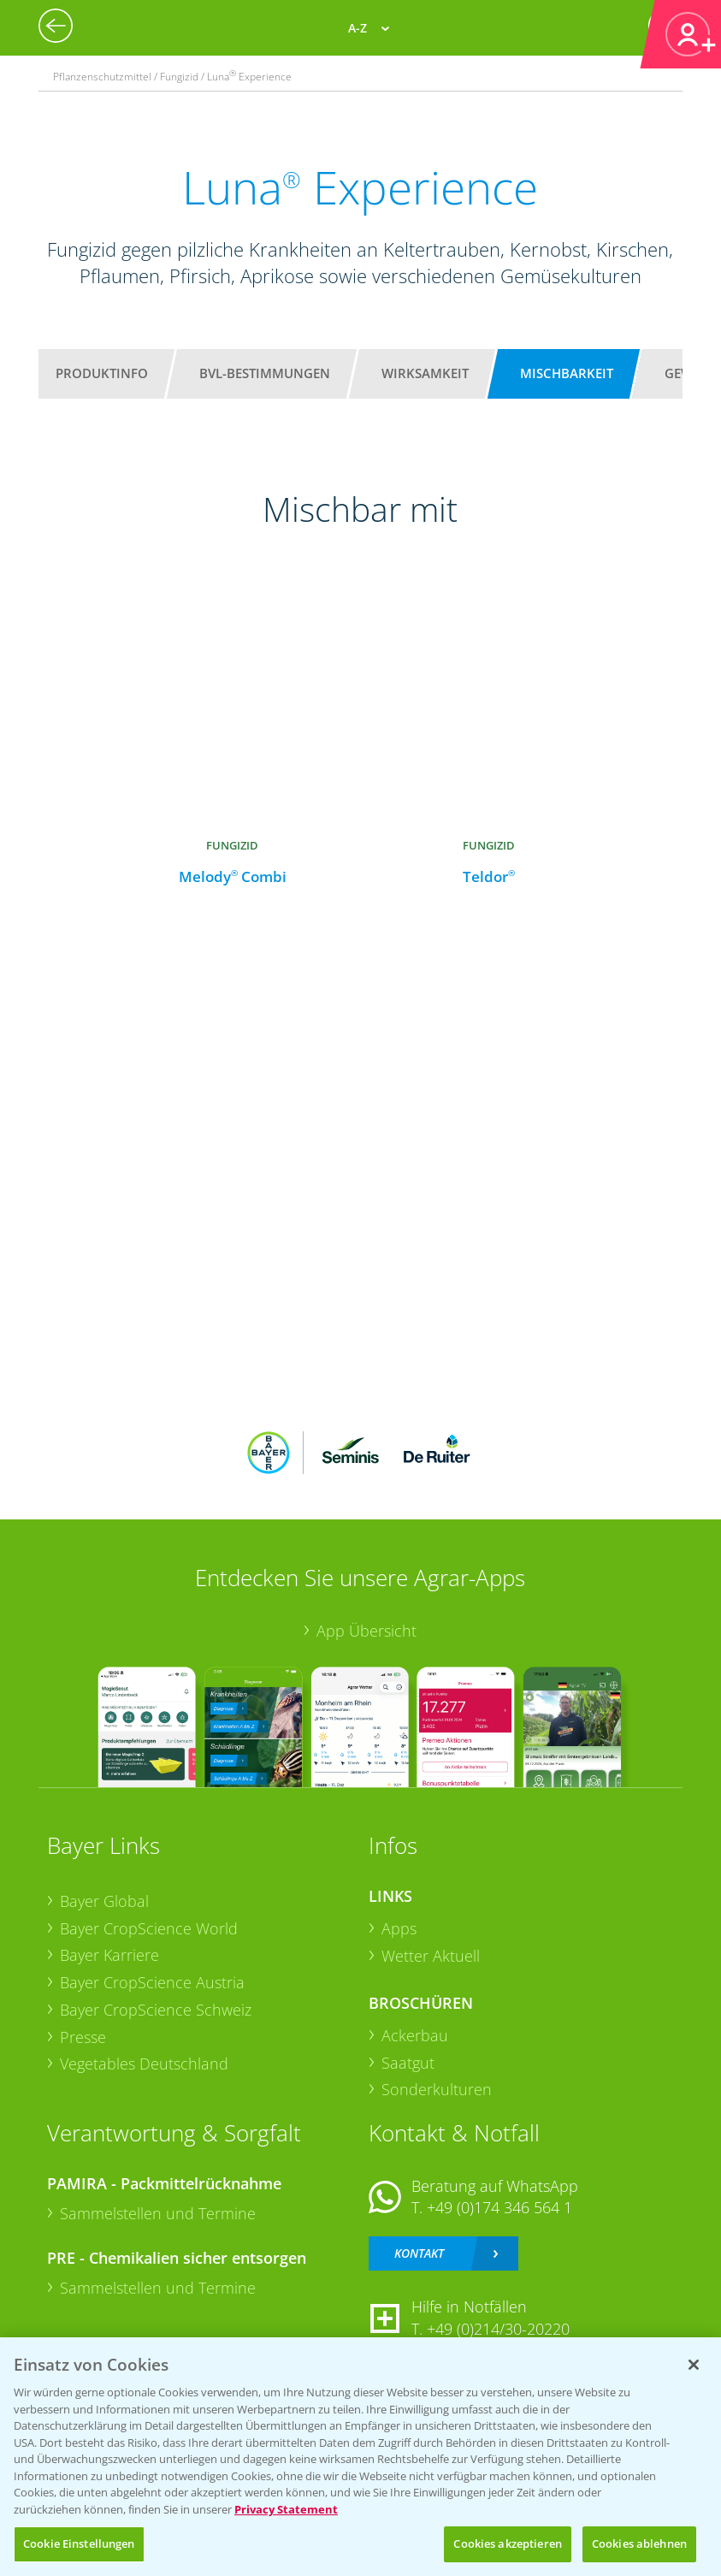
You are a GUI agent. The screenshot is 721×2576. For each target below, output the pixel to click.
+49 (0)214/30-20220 (498, 2328)
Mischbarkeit (566, 373)
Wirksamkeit (425, 373)
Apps (399, 1928)
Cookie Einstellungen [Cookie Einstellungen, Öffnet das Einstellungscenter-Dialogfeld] (79, 2543)
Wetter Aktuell (430, 1955)
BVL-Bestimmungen (264, 373)
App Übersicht (366, 1630)
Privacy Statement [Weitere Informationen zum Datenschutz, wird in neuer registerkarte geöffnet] (286, 2509)
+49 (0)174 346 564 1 (499, 2207)
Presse (83, 2037)
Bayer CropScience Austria (152, 1982)
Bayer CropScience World (149, 1928)
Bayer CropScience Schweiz (155, 2009)
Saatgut (407, 2062)
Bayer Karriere (109, 1955)
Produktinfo (102, 373)
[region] (360, 2456)
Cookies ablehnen (639, 2543)
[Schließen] (693, 2365)
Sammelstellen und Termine (158, 2213)
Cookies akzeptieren (507, 2543)
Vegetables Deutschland (144, 2063)
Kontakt (419, 2253)
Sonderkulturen (436, 2089)
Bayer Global (104, 1901)
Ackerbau (414, 2035)
